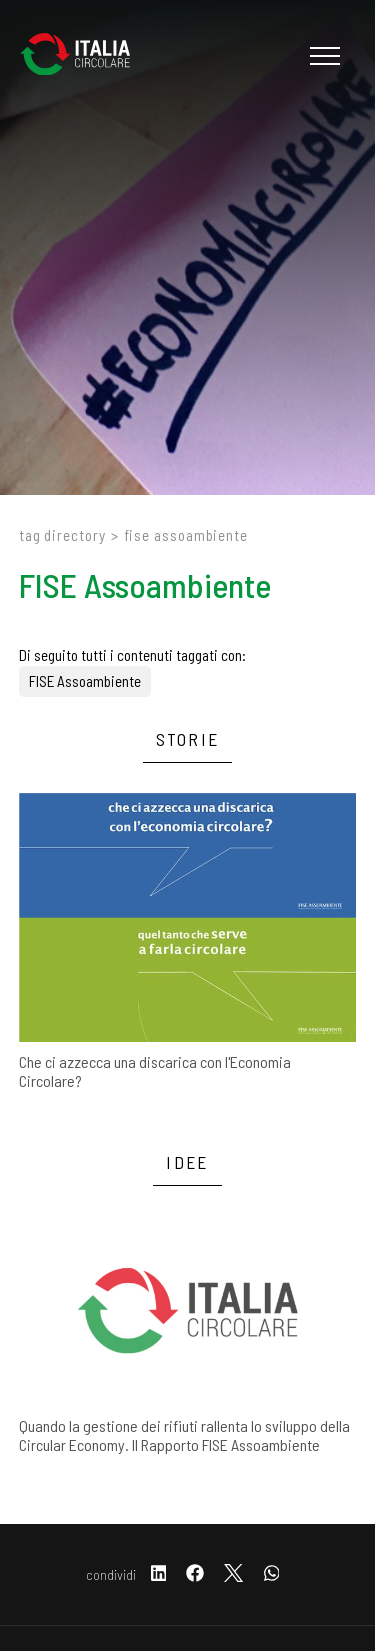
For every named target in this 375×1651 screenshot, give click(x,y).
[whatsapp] (272, 1574)
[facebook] (195, 1574)
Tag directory (62, 535)
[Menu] (322, 56)
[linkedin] (159, 1574)
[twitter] (233, 1574)
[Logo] (85, 56)
